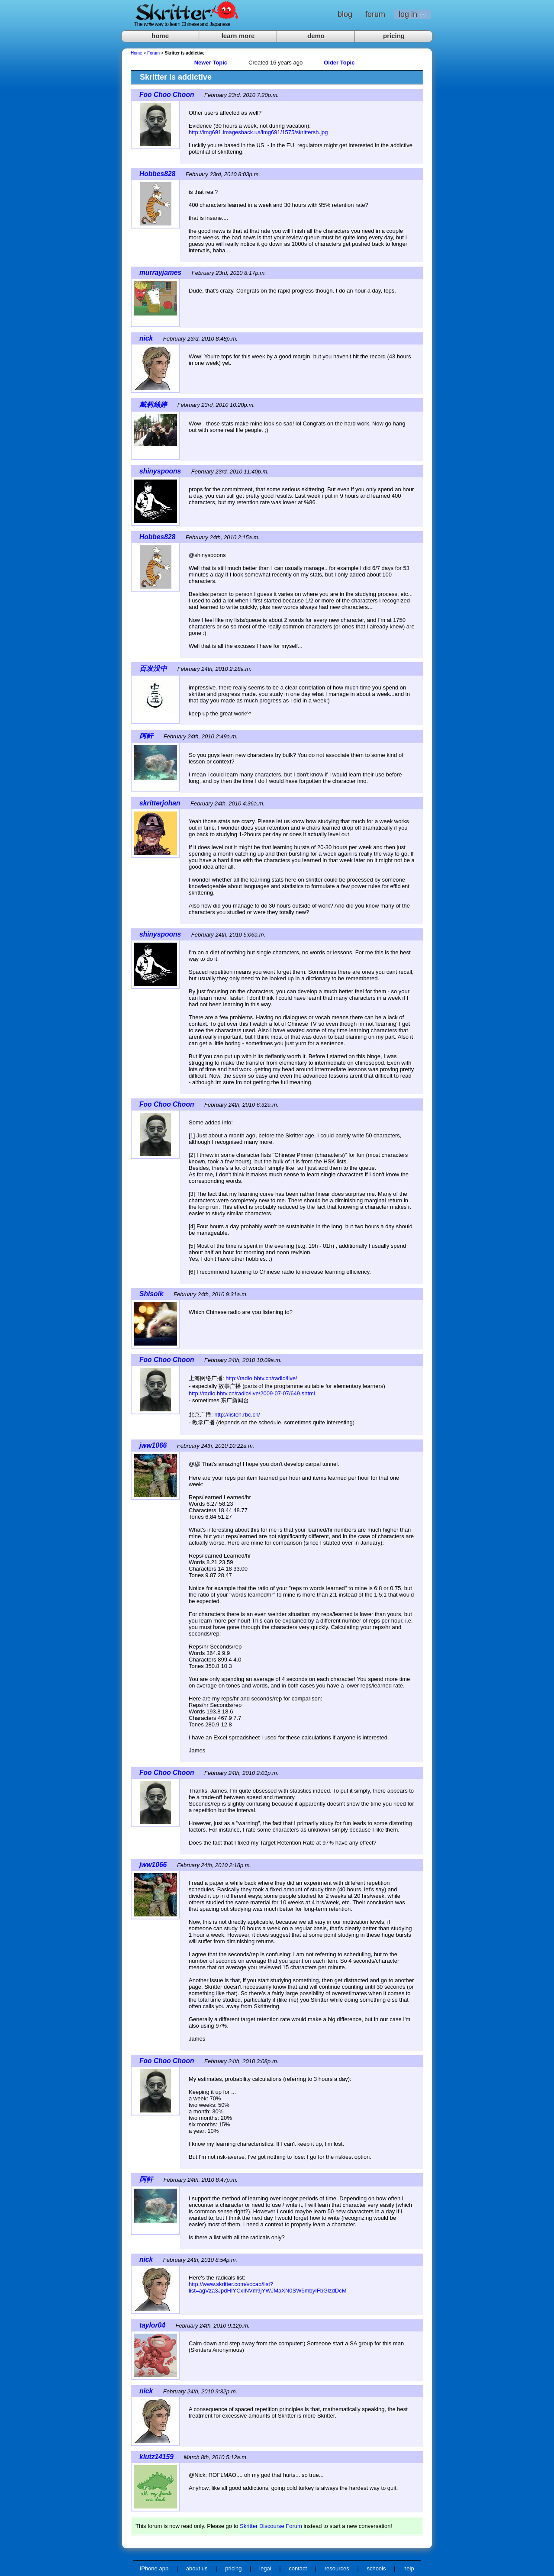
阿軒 (146, 736)
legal (265, 2568)
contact (298, 2568)
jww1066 (153, 1445)
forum (375, 14)
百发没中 (153, 668)
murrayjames (160, 272)
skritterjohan (159, 803)
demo (316, 35)
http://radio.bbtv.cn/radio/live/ (261, 1378)
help (408, 2568)
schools (376, 2568)
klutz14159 (156, 2456)
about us (197, 2568)
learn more (238, 35)
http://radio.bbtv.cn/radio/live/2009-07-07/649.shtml (252, 1393)
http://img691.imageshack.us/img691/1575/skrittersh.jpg (258, 132)
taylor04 (152, 2325)
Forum (153, 53)
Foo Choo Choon (166, 94)
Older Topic (339, 62)
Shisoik (151, 1294)
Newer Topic (210, 62)
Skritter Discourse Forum (271, 2526)
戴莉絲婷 (153, 404)
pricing (394, 35)
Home (136, 53)
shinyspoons (160, 471)
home (160, 35)
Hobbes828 (157, 173)
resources (337, 2568)
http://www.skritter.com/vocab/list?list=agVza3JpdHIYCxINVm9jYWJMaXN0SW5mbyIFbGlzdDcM (267, 2287)
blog (345, 14)
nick (146, 338)
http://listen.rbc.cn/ (237, 1414)
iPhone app (154, 2568)
